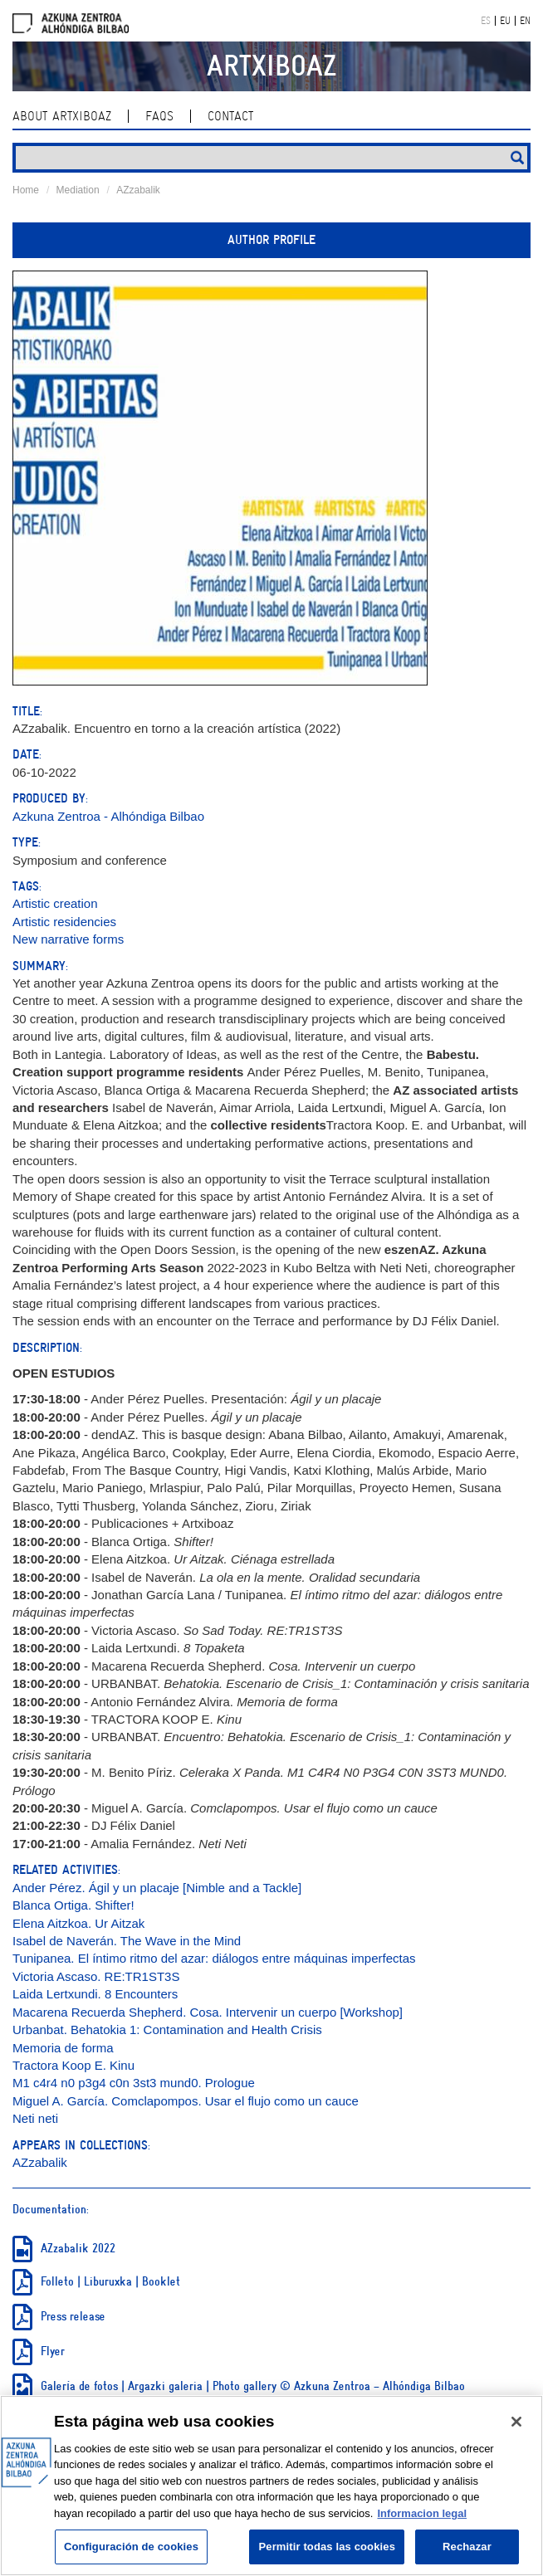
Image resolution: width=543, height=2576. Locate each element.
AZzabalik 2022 (78, 2248)
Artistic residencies (64, 922)
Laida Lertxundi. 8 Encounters (95, 1994)
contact (230, 116)
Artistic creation (55, 903)
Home (25, 190)
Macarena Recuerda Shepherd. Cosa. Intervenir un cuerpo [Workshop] (207, 2012)
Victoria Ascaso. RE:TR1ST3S (95, 1976)
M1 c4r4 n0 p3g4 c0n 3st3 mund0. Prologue (133, 2083)
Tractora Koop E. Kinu (73, 2065)
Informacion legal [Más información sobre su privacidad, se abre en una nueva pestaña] (422, 2513)
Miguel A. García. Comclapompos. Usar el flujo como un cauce (185, 2101)
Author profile (271, 239)
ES (486, 21)
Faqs (159, 116)
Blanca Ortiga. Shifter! (73, 1905)
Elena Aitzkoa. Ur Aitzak (78, 1923)
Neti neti (35, 2118)
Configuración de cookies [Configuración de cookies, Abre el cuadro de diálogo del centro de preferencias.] (131, 2546)
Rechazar (467, 2546)
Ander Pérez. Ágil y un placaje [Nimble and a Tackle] (156, 1888)
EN (525, 21)
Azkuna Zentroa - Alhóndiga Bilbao (108, 816)
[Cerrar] (516, 2421)
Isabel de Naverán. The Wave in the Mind (126, 1941)
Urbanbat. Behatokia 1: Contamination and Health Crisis (167, 2029)
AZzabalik (138, 190)
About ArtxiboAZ (61, 116)
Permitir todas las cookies (326, 2546)
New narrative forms (68, 939)
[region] (271, 2485)
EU (505, 21)
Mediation (78, 190)
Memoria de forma (63, 2048)
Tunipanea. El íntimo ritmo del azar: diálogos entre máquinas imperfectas (214, 1958)
